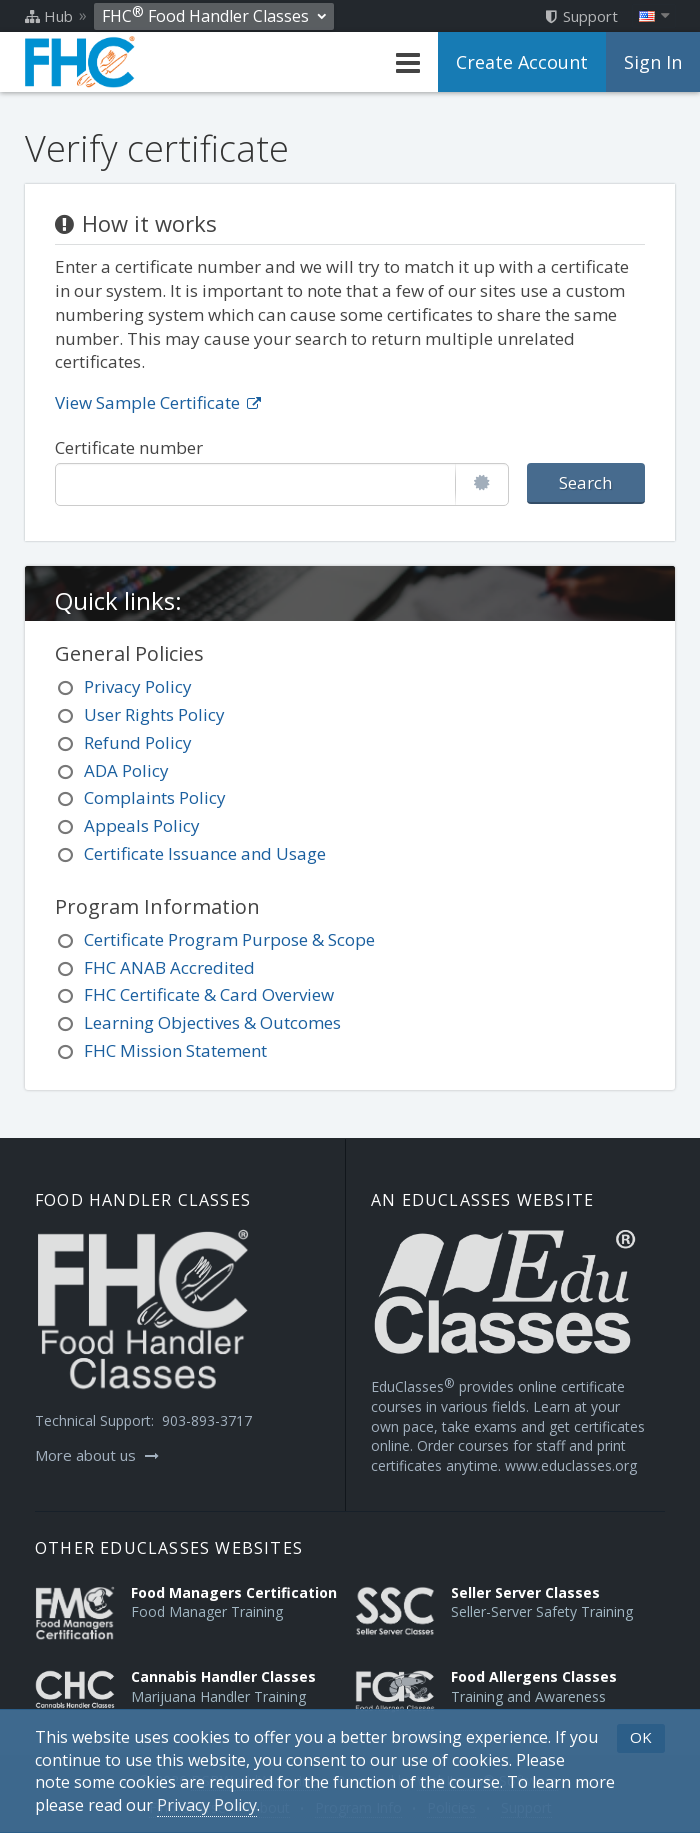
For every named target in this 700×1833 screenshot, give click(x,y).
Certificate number (129, 447)
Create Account (522, 62)
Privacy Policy (138, 686)
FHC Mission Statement (175, 1050)
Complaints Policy (155, 797)
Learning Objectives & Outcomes (212, 1022)
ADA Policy (126, 770)
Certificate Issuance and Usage (205, 853)
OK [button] (641, 1737)
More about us (97, 1455)
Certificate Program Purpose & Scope (229, 939)
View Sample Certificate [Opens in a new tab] (158, 402)
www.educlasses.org (571, 1465)
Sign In (653, 62)
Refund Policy (138, 742)
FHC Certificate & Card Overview (209, 994)
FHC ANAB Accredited (169, 967)
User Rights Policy (154, 714)
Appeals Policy (142, 825)
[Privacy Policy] (207, 1805)
